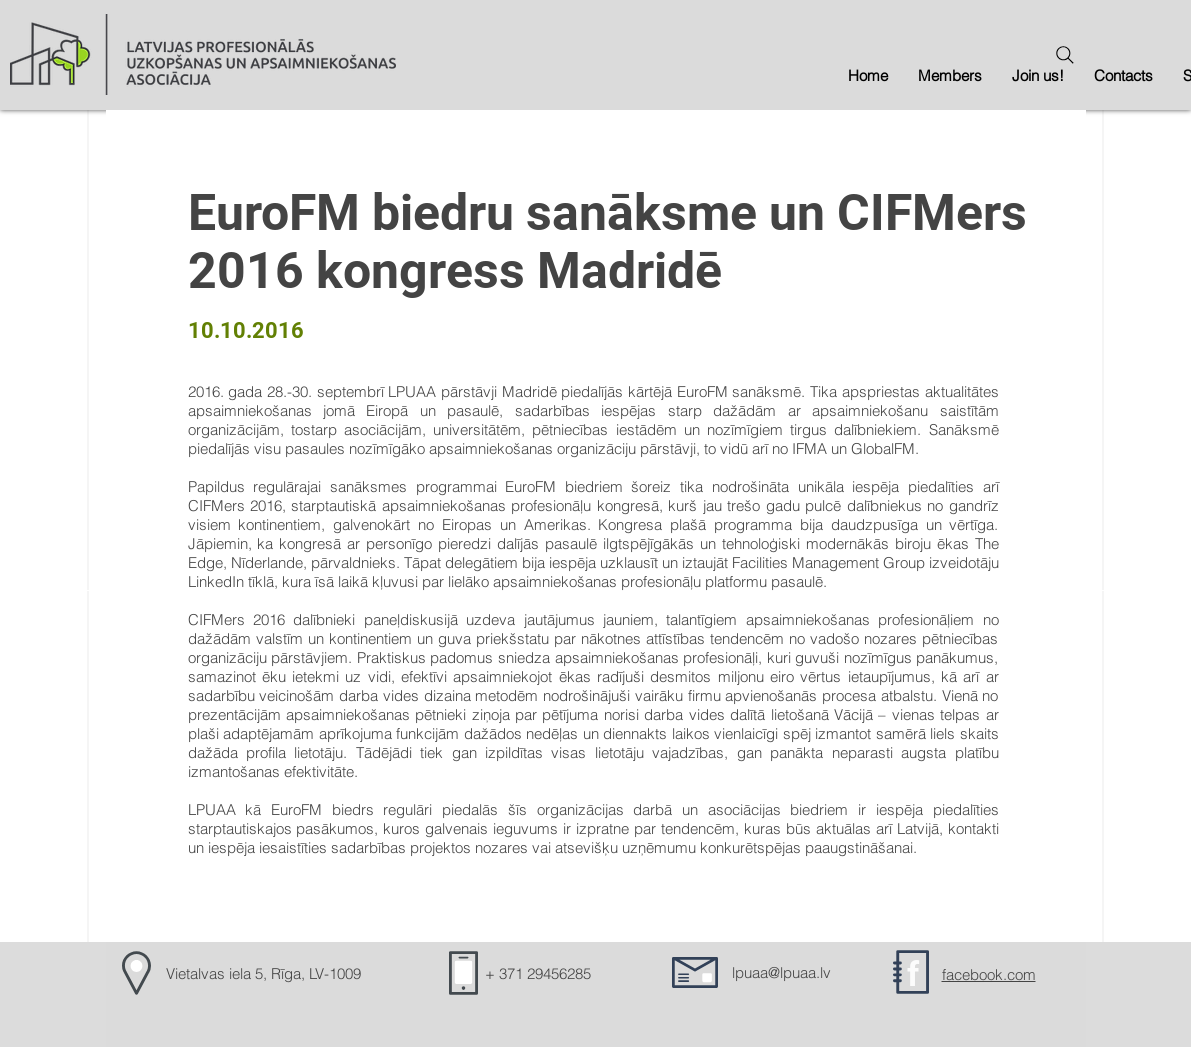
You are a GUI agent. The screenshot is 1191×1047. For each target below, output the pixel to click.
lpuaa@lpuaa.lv (781, 972)
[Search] (1065, 55)
